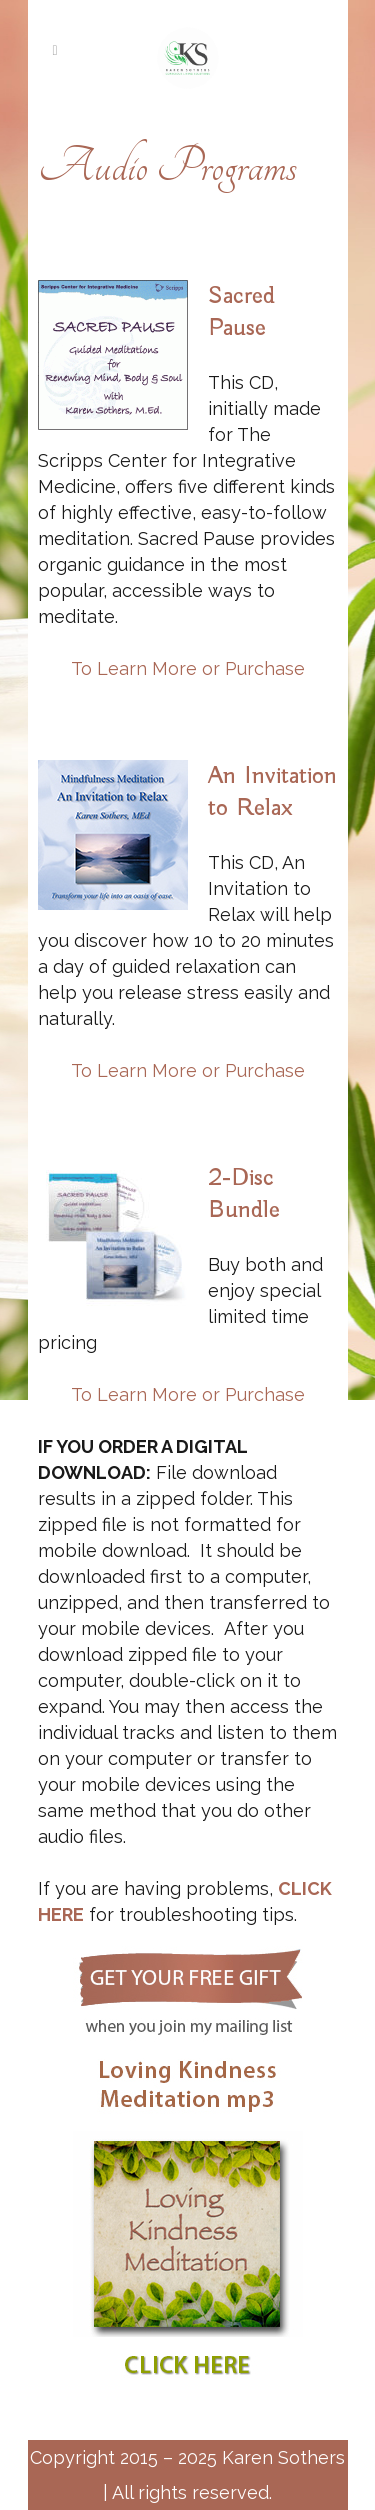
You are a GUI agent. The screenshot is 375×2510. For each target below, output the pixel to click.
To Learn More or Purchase (188, 668)
